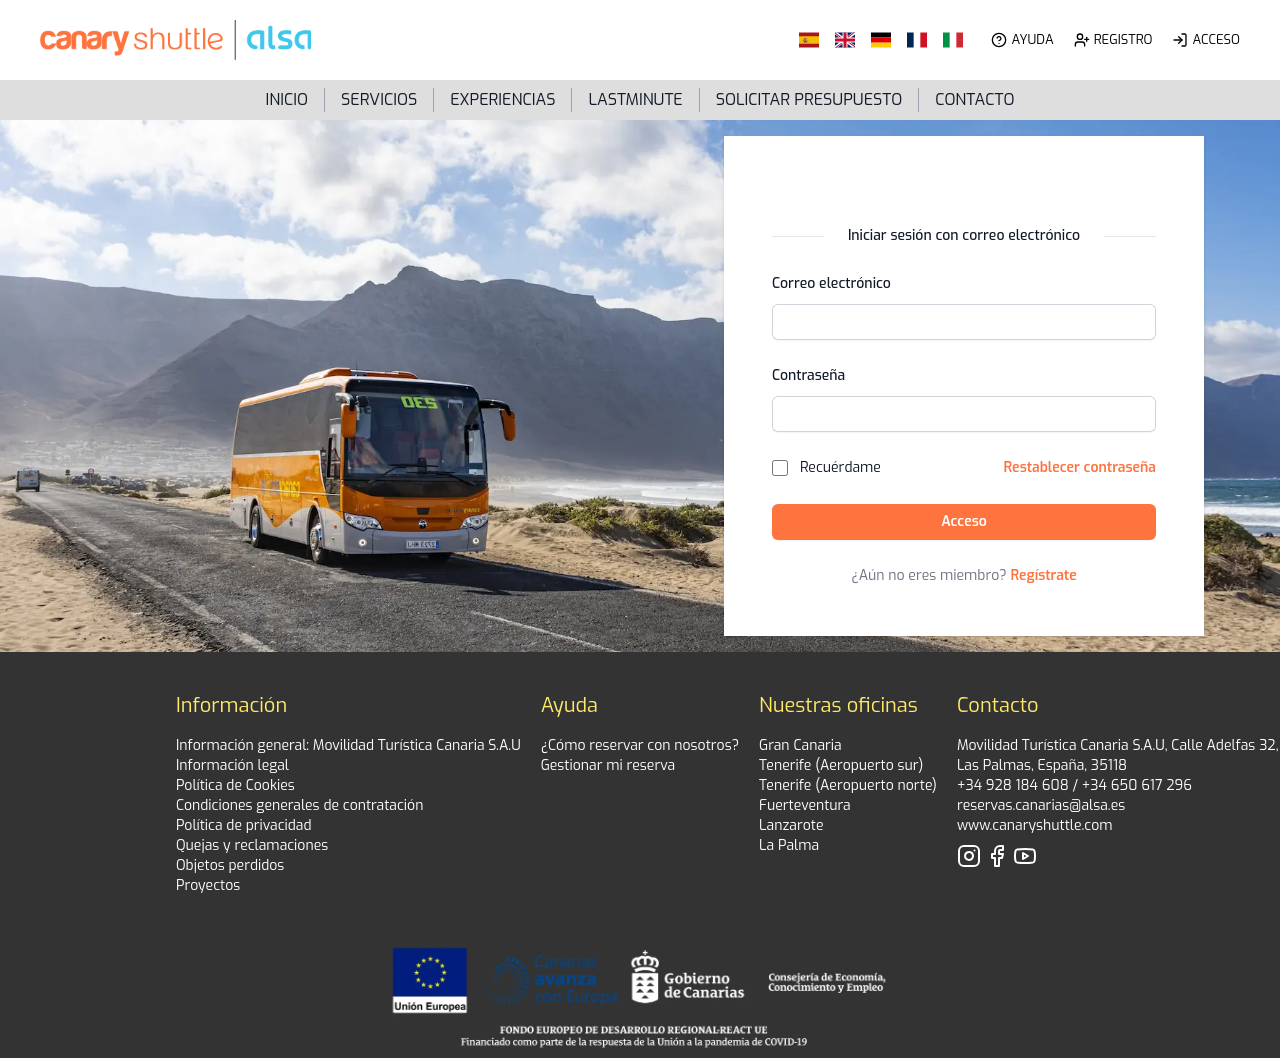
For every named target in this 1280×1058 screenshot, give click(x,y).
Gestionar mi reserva (608, 765)
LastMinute (635, 99)
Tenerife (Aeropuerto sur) (841, 765)
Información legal (232, 765)
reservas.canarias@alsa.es (1041, 805)
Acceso (1216, 39)
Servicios (379, 99)
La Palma (789, 845)
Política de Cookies (235, 785)
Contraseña (808, 375)
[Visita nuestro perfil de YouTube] (1025, 856)
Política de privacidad (244, 825)
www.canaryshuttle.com (1035, 825)
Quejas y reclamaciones (252, 845)
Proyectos (208, 885)
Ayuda (1032, 39)
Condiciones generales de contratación (299, 805)
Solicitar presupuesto (809, 99)
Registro (1123, 39)
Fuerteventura (805, 805)
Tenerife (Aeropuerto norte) (848, 785)
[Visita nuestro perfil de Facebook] (997, 856)
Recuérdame (840, 467)
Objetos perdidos (230, 865)
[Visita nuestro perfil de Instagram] (969, 856)
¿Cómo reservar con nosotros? (640, 745)
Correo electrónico (831, 283)
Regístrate (1044, 575)
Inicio (287, 99)
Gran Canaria (800, 745)
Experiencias (502, 99)
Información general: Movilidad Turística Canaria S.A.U (348, 745)
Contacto (974, 99)
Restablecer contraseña (1080, 467)
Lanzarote (791, 825)
